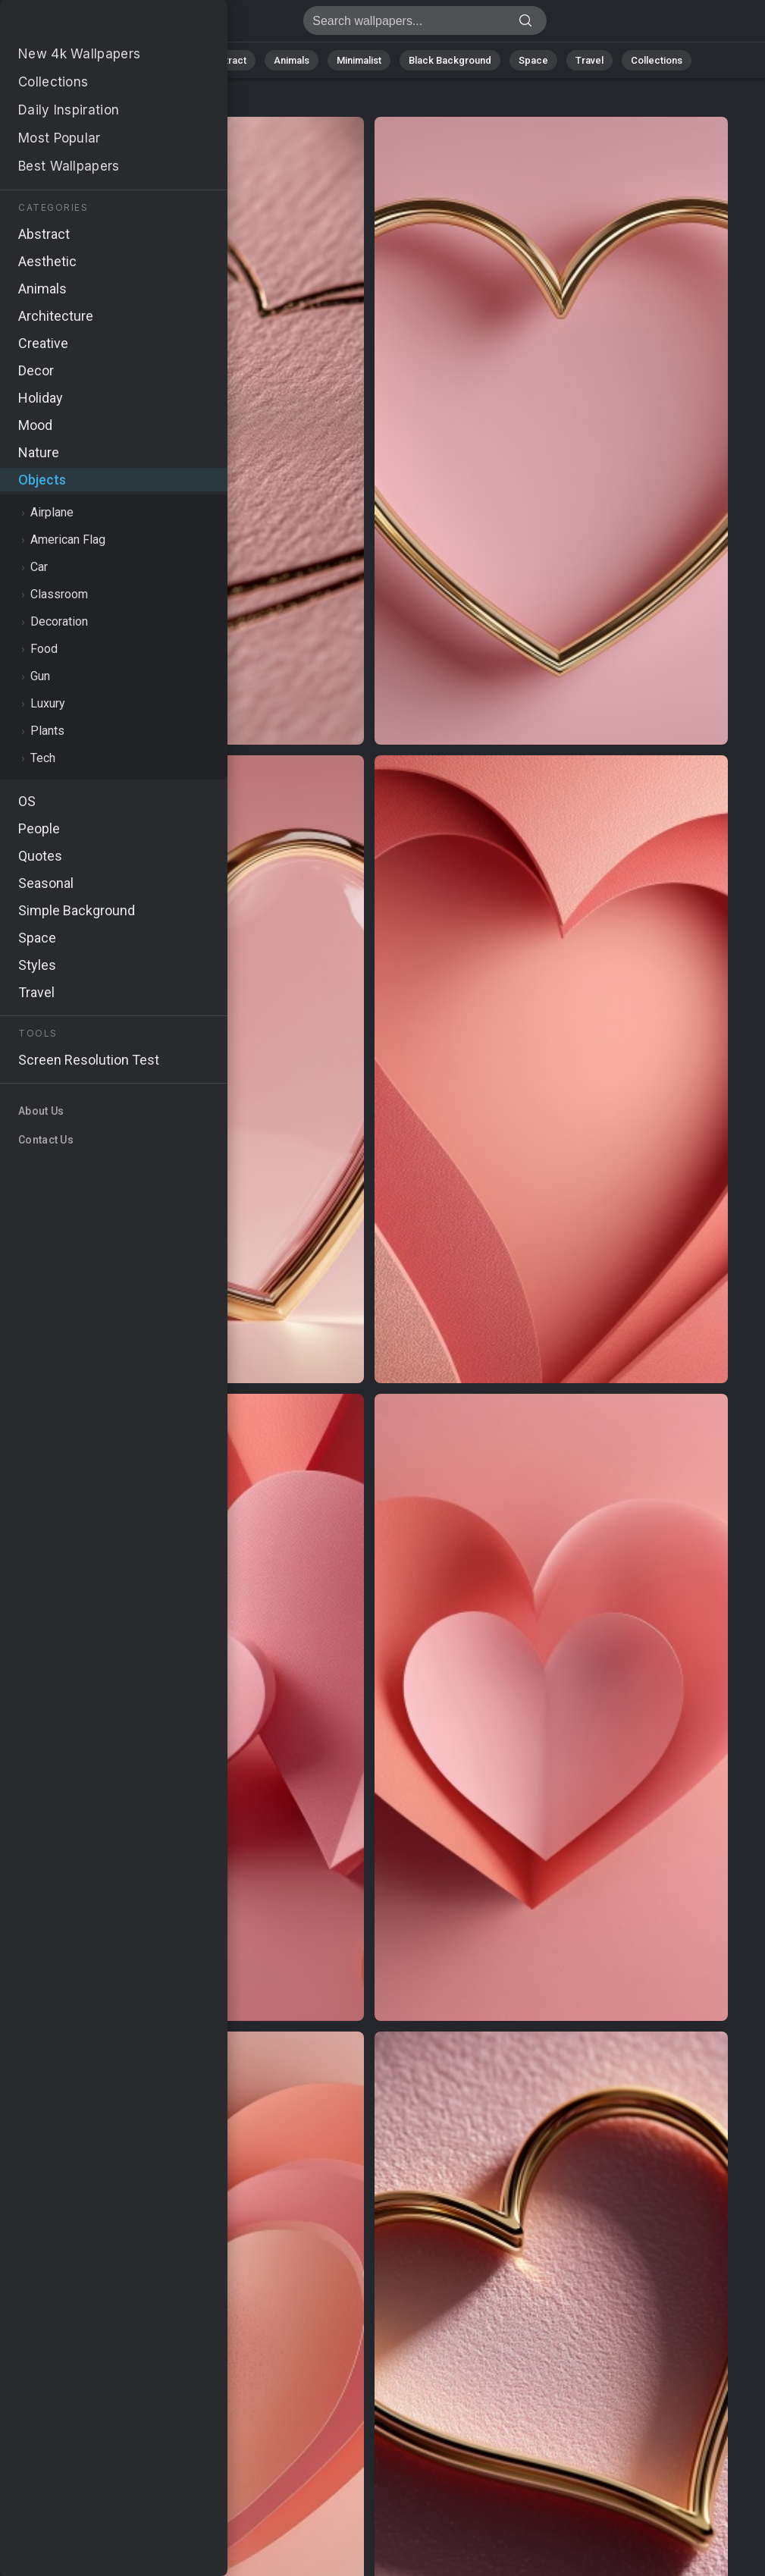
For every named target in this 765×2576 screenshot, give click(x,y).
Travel (589, 60)
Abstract (226, 60)
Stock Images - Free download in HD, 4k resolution (91, 24)
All (116, 60)
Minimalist (359, 60)
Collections (656, 60)
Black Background (450, 60)
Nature (164, 60)
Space (533, 60)
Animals (291, 60)
